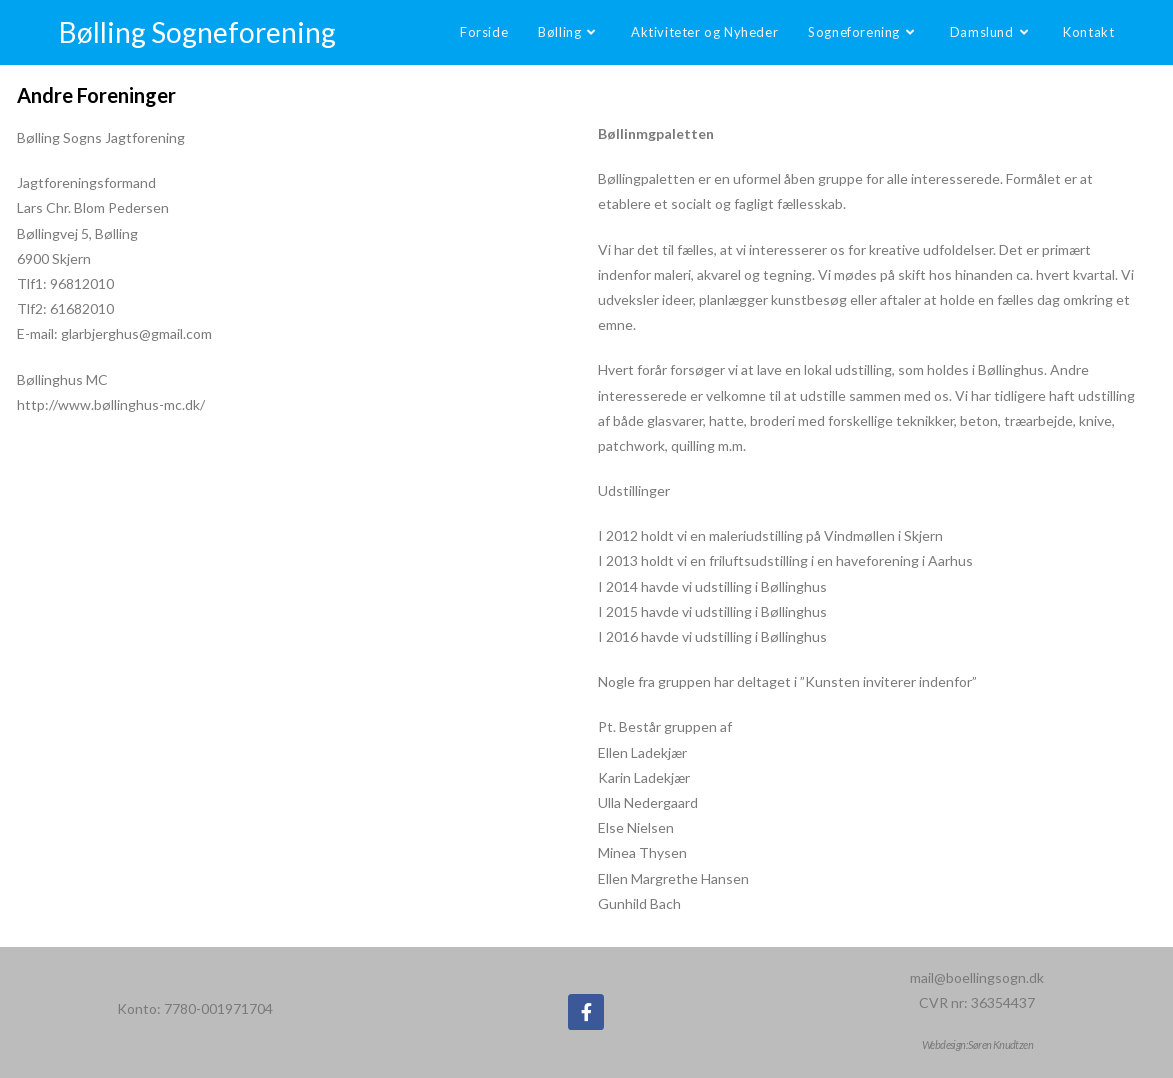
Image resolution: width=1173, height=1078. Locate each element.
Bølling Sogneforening (197, 32)
